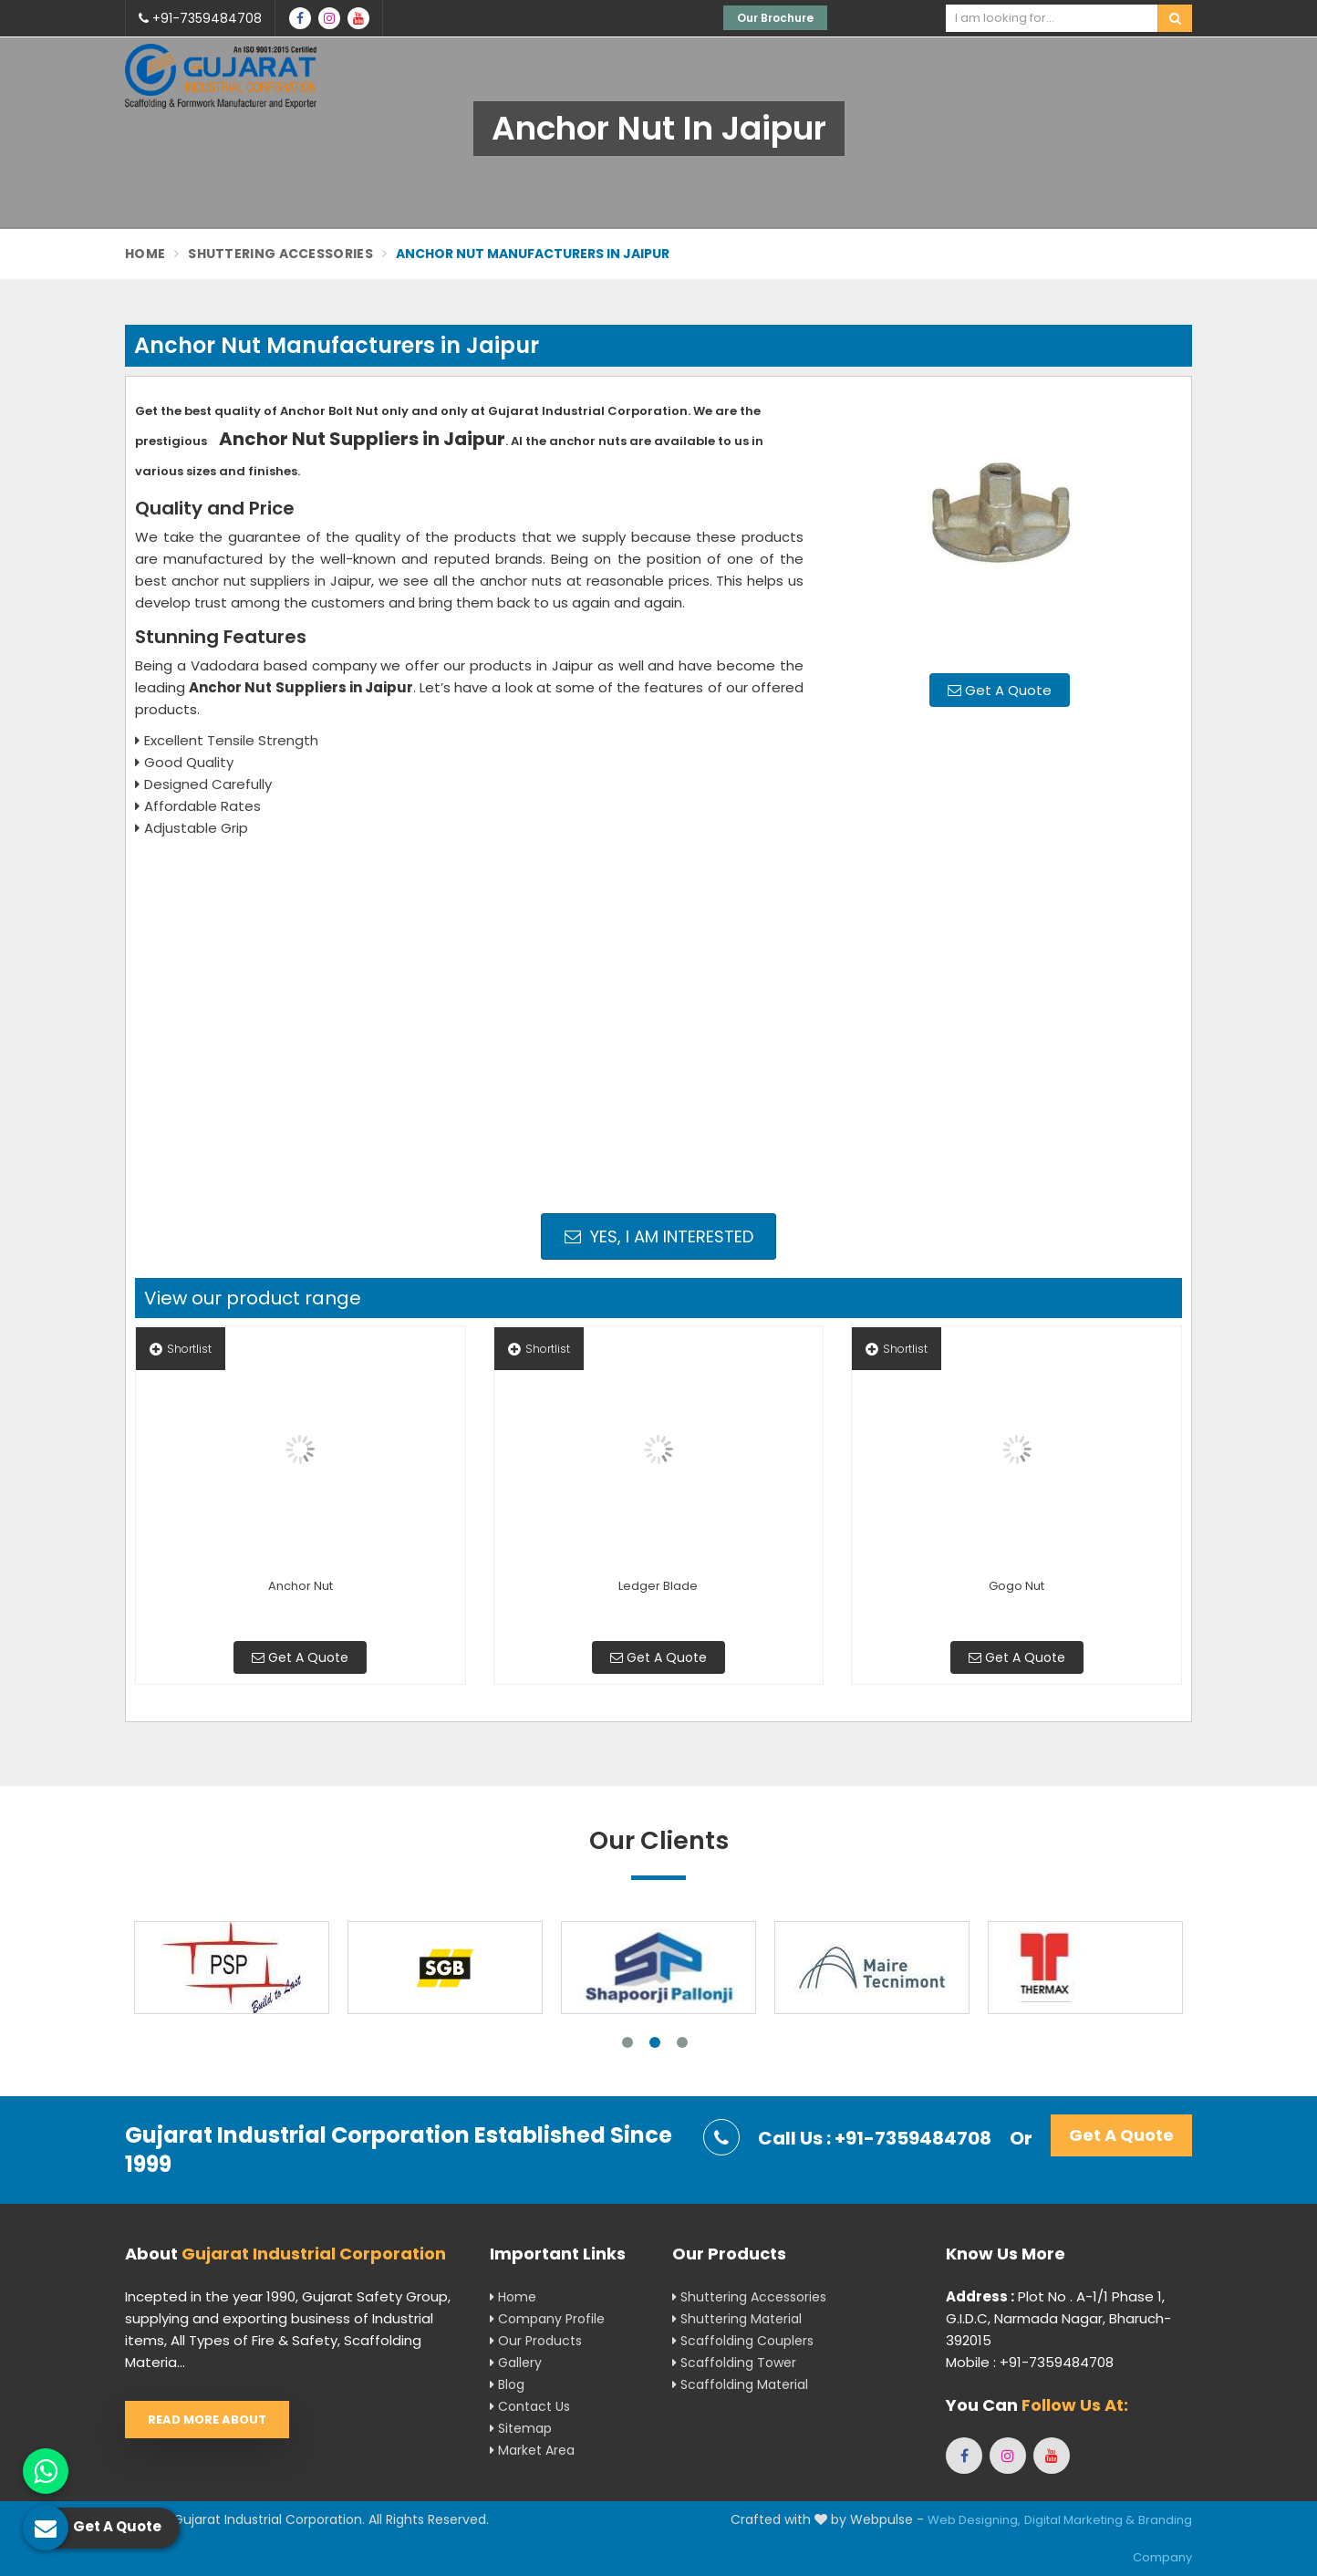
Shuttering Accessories (280, 253)
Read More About (207, 2419)
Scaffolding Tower (734, 2362)
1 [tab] (627, 2042)
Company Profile (547, 2319)
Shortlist (181, 1348)
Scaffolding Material (740, 2384)
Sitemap (521, 2428)
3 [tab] (682, 2042)
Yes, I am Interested (659, 1236)
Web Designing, (974, 2520)
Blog (507, 2384)
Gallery (516, 2362)
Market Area (532, 2450)
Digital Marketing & (1079, 2520)
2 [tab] (654, 2042)
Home (145, 253)
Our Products (536, 2341)
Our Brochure (775, 18)
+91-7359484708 (200, 18)
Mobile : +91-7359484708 (1030, 2362)
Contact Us (530, 2406)
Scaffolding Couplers (743, 2341)
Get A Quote (1000, 690)
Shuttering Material (737, 2319)
